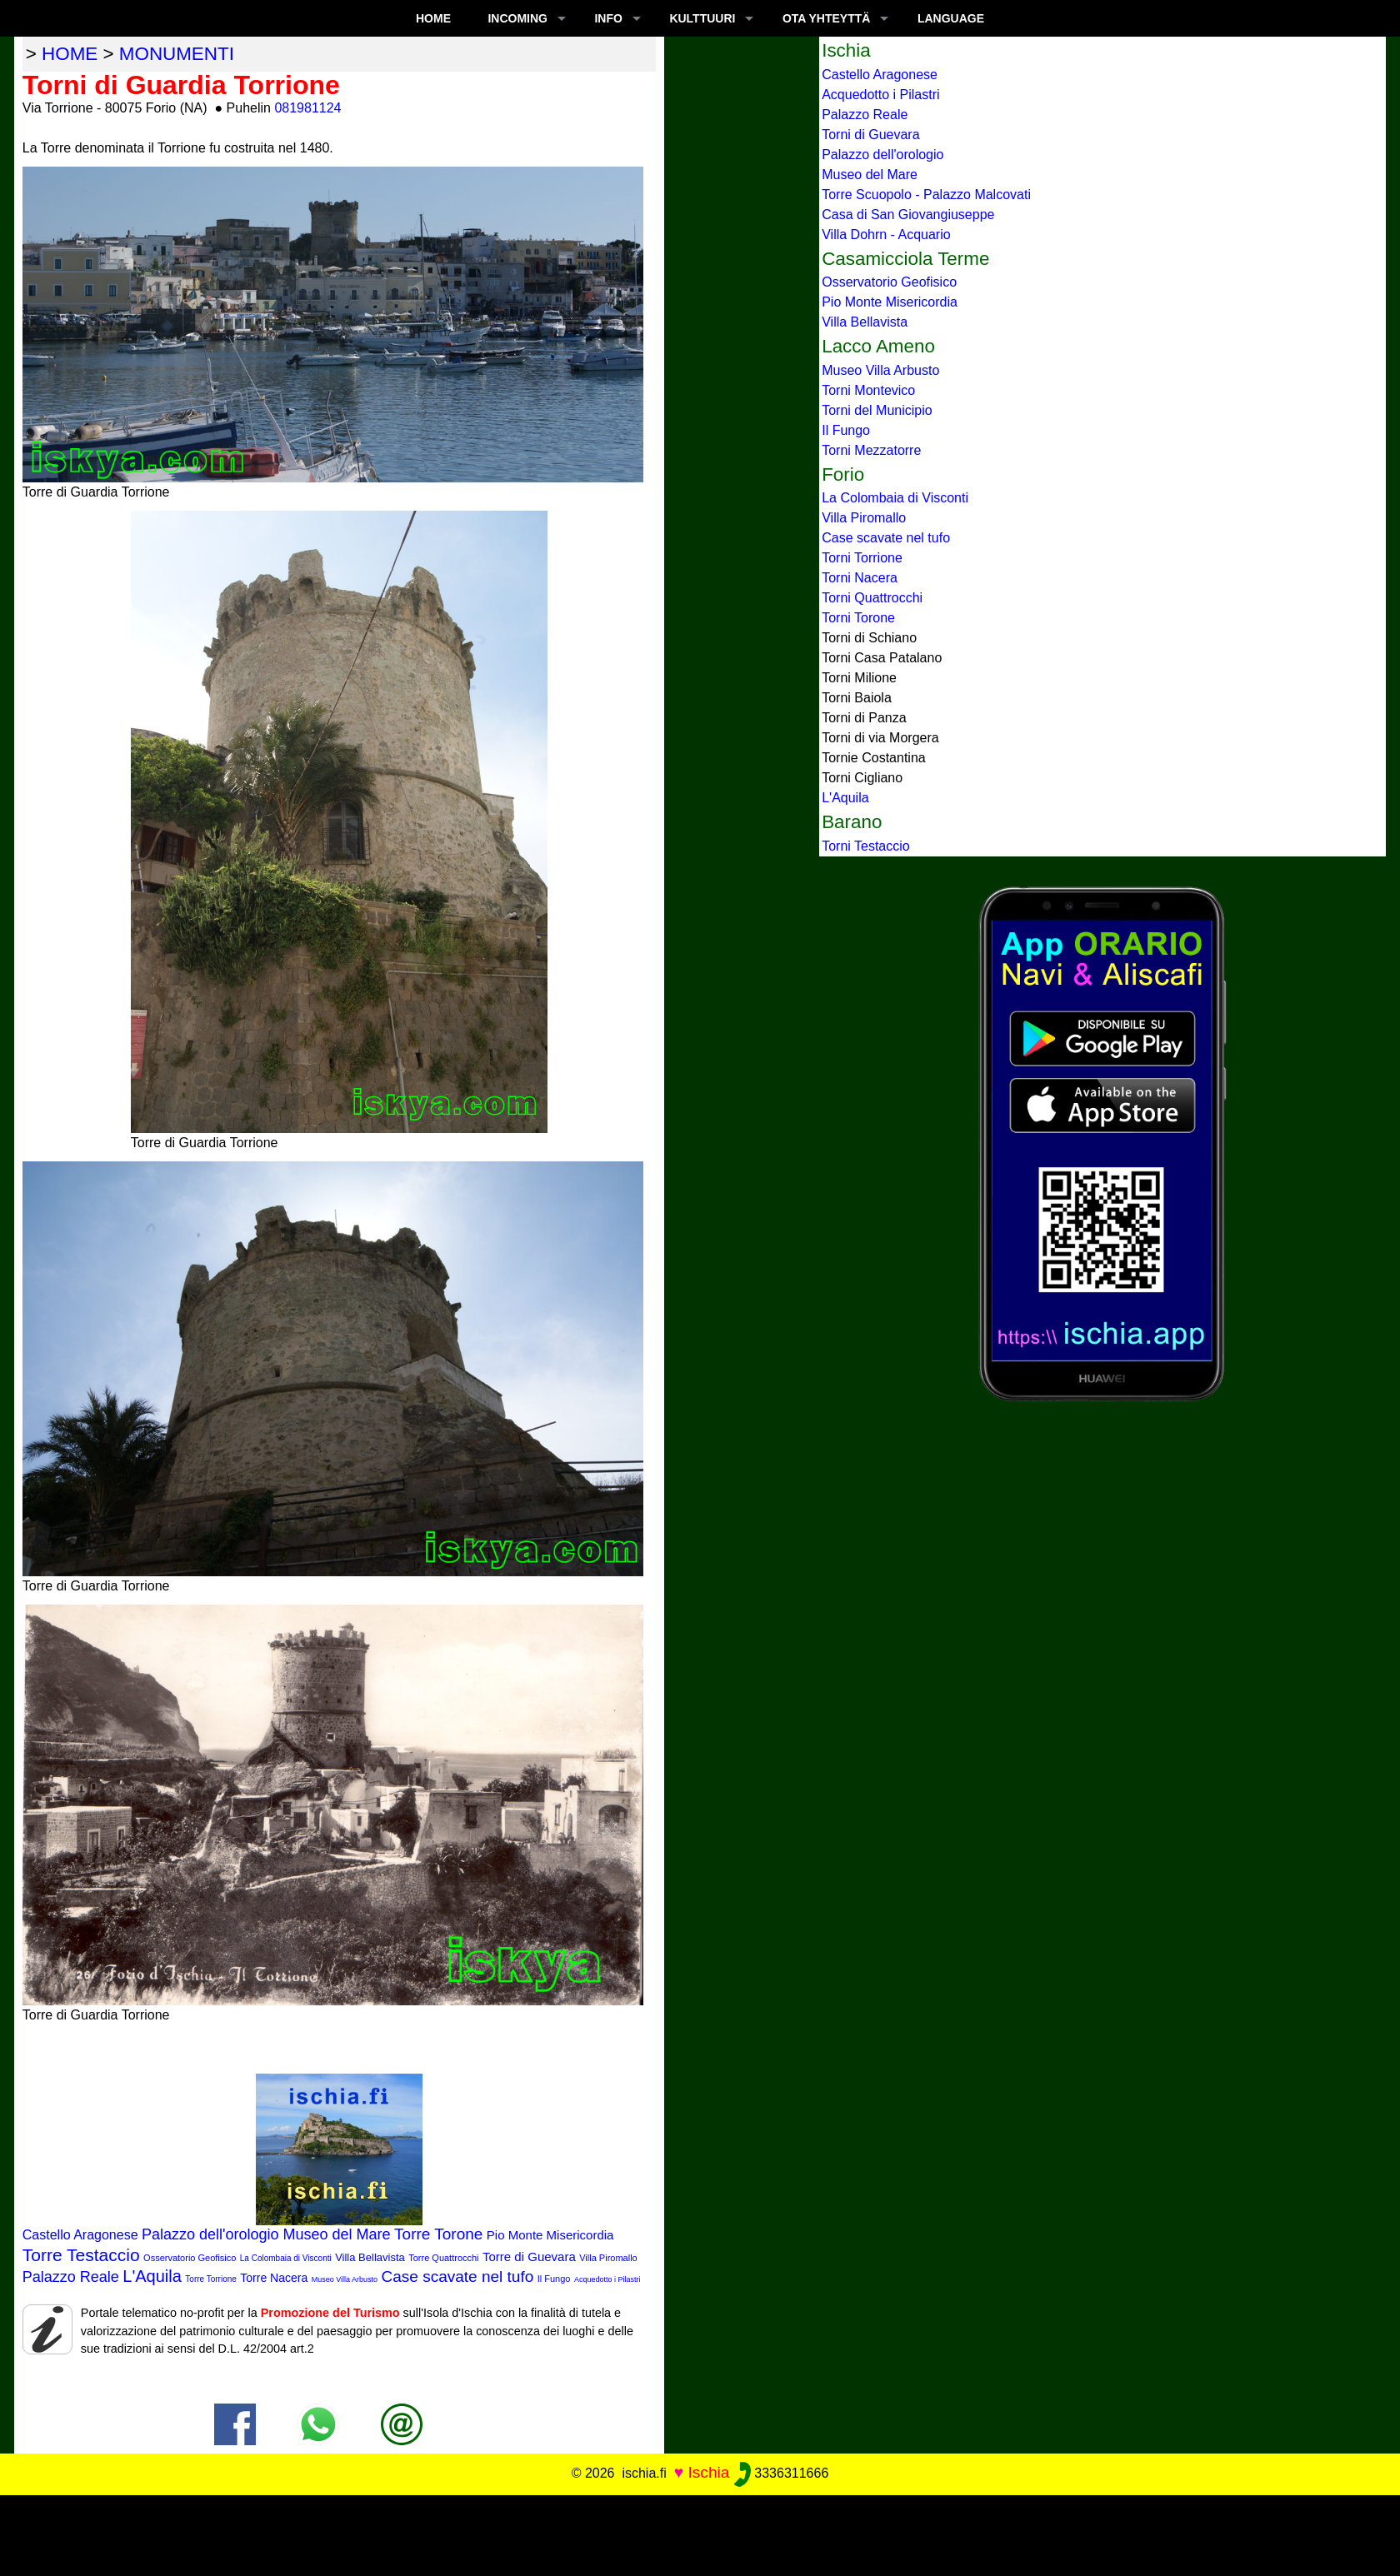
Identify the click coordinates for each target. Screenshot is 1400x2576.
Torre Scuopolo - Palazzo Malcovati (926, 194)
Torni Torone (858, 618)
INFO (608, 18)
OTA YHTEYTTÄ (826, 18)
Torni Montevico (868, 390)
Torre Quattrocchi (443, 2258)
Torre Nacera (274, 2277)
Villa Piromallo (608, 2258)
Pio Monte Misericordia (550, 2235)
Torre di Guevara (529, 2256)
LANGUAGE (951, 18)
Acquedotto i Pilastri (607, 2279)
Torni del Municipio (877, 410)
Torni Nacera (860, 578)
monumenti (176, 53)
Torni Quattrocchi (872, 598)
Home (433, 18)
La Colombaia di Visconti (286, 2258)
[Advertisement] (700, 2532)
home (70, 53)
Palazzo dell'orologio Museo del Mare (266, 2234)
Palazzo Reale (70, 2277)
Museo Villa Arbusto (345, 2279)
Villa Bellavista (370, 2257)
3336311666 (781, 2473)
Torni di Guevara (870, 134)
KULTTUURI (702, 18)
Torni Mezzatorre (871, 450)
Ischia (708, 2472)
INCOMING (518, 18)
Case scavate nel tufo (458, 2276)
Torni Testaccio (866, 846)
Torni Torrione (862, 558)
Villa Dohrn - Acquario (886, 234)
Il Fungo (554, 2279)
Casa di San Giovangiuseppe (908, 214)
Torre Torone (438, 2234)
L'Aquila (152, 2276)
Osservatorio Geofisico (189, 2258)
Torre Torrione (211, 2279)
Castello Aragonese (80, 2235)
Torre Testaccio (81, 2254)
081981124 (307, 108)
